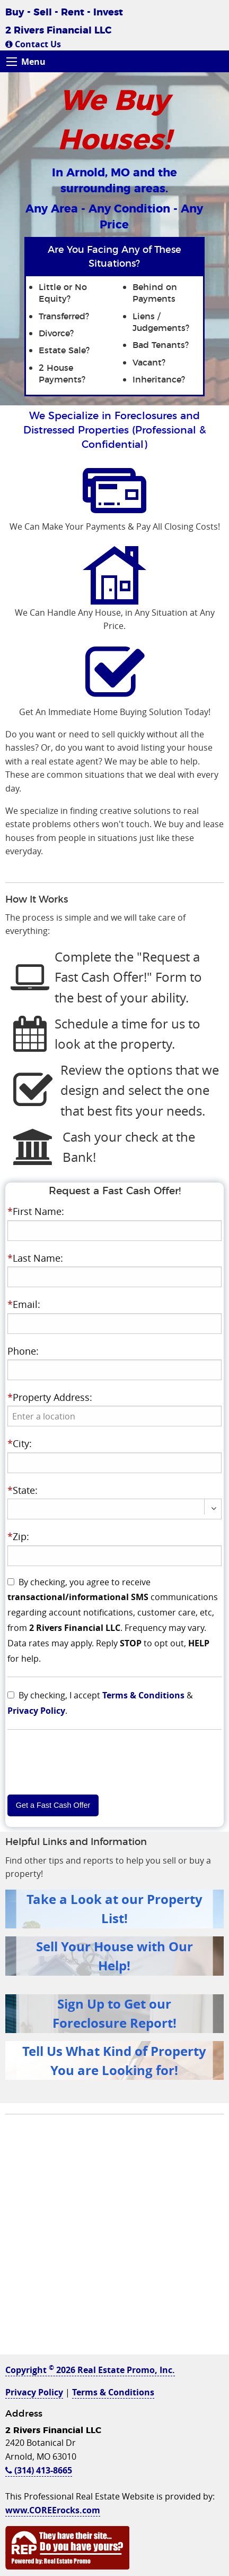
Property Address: (49, 1397)
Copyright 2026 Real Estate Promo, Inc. (90, 2370)
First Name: (35, 1211)
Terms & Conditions (143, 1695)
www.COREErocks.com (52, 2510)
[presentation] (114, 1416)
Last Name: (35, 1258)
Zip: (18, 1536)
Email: (23, 1304)
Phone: (23, 1351)
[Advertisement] (114, 2239)
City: (19, 1443)
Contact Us (33, 44)
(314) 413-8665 (38, 2470)
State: (22, 1490)
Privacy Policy (36, 1710)
